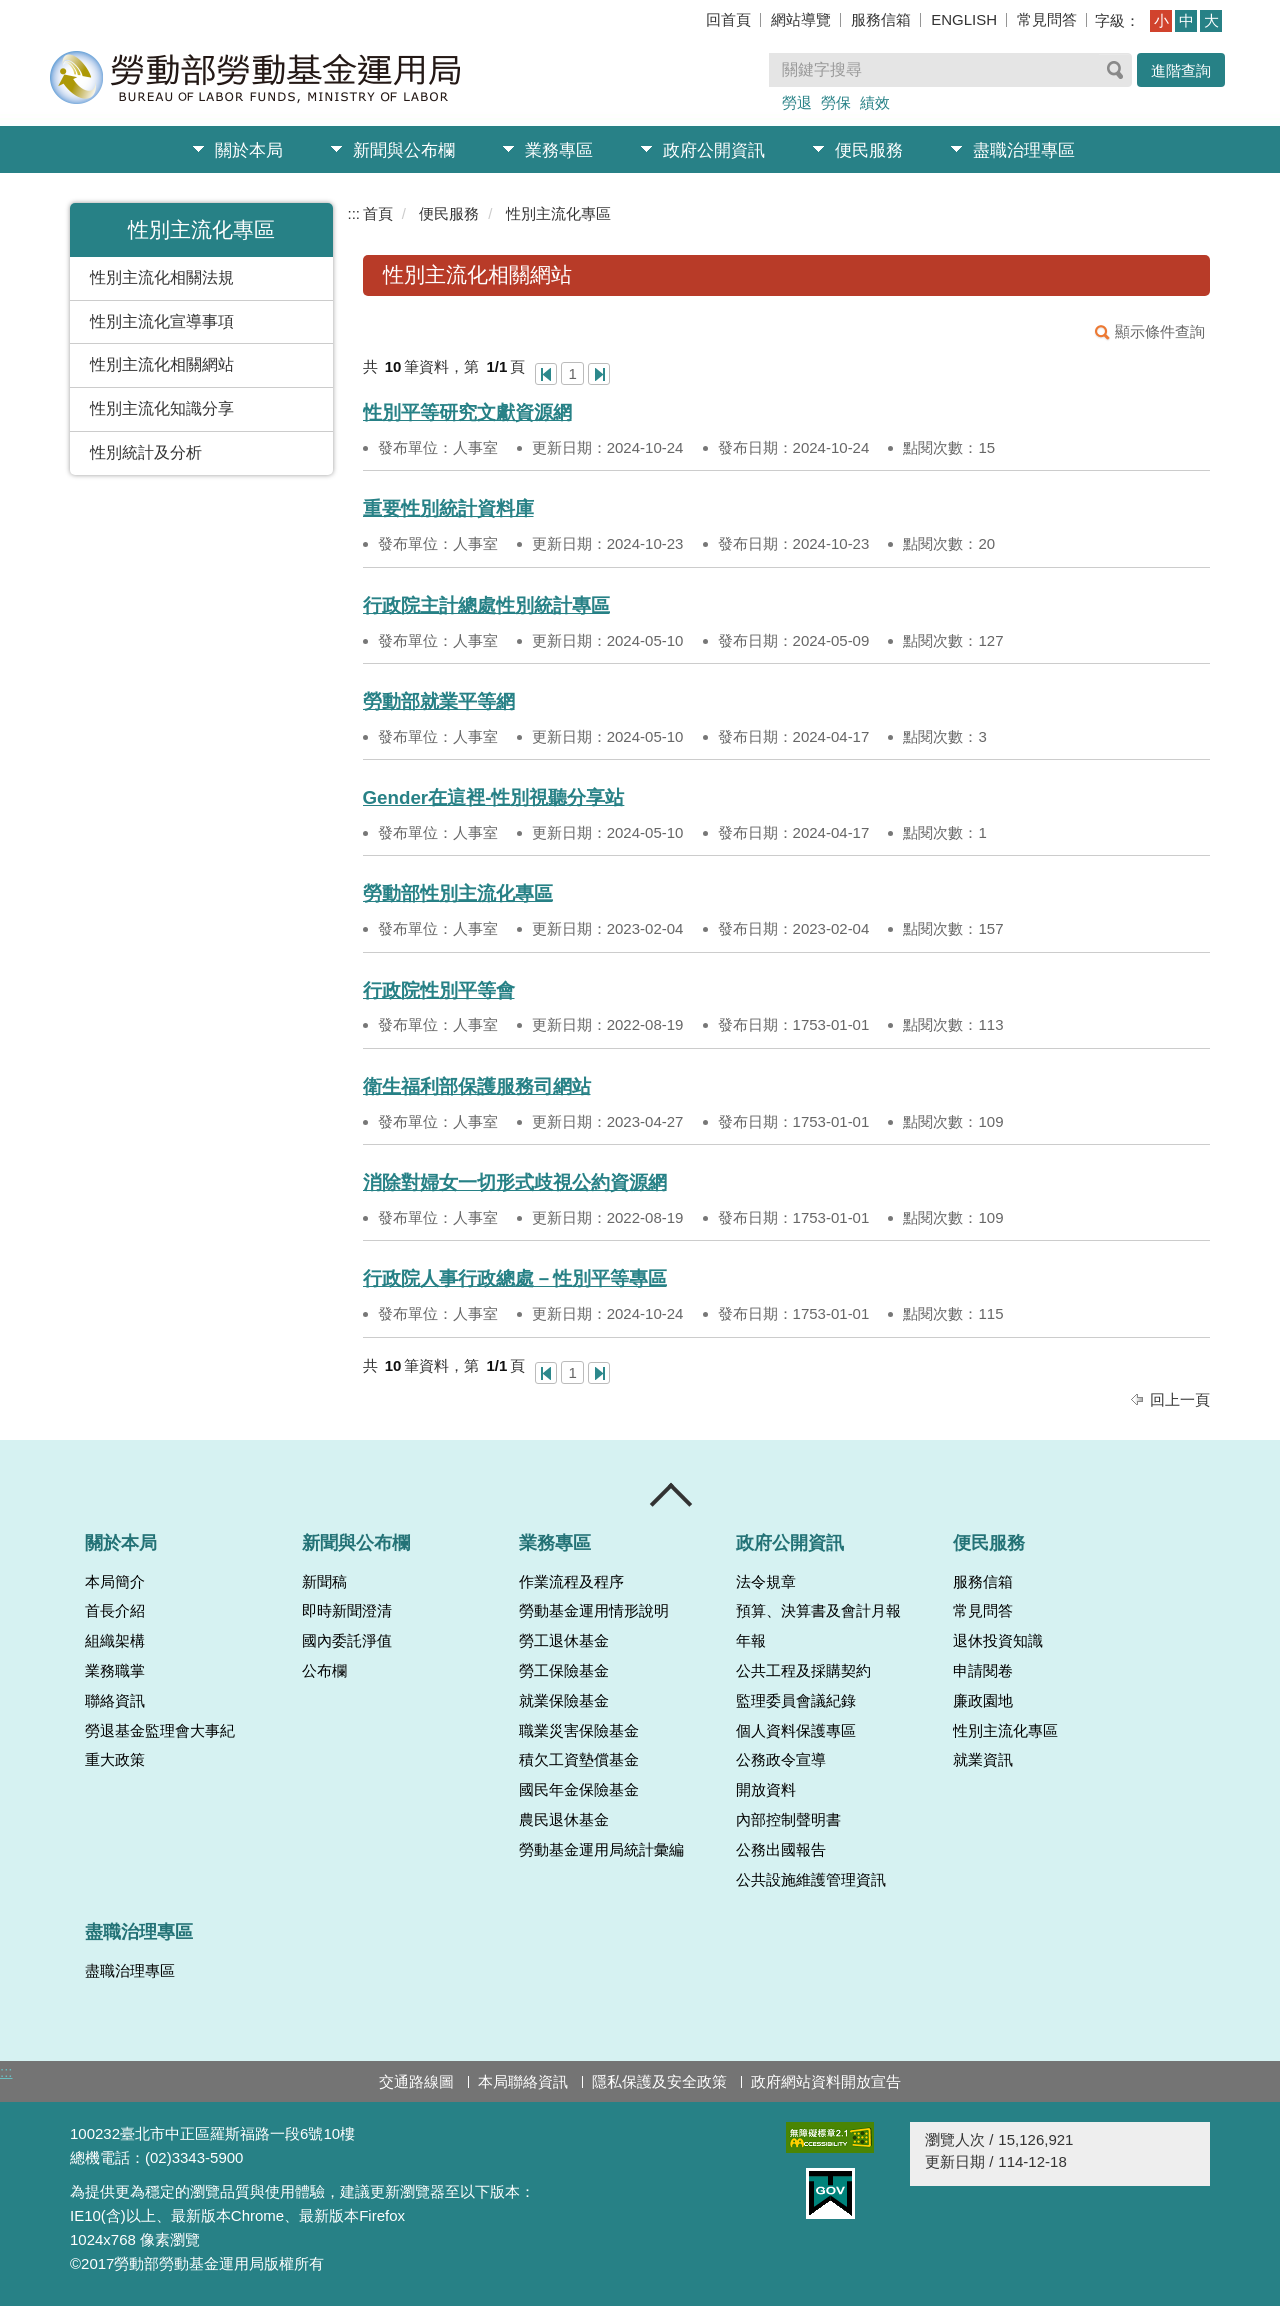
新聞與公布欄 (404, 150)
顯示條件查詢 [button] (1160, 331)
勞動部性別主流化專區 (458, 893)
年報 (751, 1641)
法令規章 (766, 1582)
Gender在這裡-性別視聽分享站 (494, 797)
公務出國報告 (781, 1850)
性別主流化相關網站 (162, 364)
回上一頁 (1180, 1399)
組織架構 (115, 1641)
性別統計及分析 (146, 452)
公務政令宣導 (781, 1760)
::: (354, 213)
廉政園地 (983, 1701)
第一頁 (546, 374)
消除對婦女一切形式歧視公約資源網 (515, 1182)
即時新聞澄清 (347, 1611)
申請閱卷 (983, 1671)
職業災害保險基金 (579, 1731)
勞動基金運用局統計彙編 (601, 1850)
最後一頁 (599, 374)
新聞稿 (324, 1582)
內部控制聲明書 (788, 1820)
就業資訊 (983, 1760)
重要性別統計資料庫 (448, 508)
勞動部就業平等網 (439, 701)
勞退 (797, 102)
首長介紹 (115, 1611)
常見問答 (1047, 19)
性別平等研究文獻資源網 (467, 412)
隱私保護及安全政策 (659, 2081)
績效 (875, 102)
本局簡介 (115, 1582)
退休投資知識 (998, 1641)
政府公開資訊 (714, 150)
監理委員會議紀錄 (796, 1701)
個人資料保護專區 (796, 1731)
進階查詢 (1181, 70)
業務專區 (559, 150)
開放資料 (766, 1790)
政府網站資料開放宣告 (826, 2081)
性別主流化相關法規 (162, 277)
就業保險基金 (564, 1701)
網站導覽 (801, 19)
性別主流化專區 (558, 213)
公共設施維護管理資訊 (811, 1880)
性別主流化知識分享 (162, 408)
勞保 (836, 102)
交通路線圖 (416, 2081)
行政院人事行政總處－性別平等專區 (515, 1278)
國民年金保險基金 (579, 1790)
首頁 (378, 213)
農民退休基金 (564, 1820)
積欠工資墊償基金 (579, 1760)
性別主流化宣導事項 (162, 321)
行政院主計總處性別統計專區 (486, 605)
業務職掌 (115, 1671)
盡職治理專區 (1024, 150)
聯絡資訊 (115, 1701)
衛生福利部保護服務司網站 (477, 1086)
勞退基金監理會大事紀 (160, 1731)
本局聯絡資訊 (523, 2081)
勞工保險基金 (564, 1671)
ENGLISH (964, 19)
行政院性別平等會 (439, 990)
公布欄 (324, 1671)
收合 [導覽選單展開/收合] (672, 1495)
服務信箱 (881, 19)
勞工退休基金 (564, 1641)
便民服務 (869, 150)
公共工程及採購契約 (803, 1671)
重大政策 (115, 1760)
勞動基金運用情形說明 (594, 1611)
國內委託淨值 (347, 1641)
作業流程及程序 (571, 1582)
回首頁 (728, 19)
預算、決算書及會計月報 (818, 1611)
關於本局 (249, 150)
